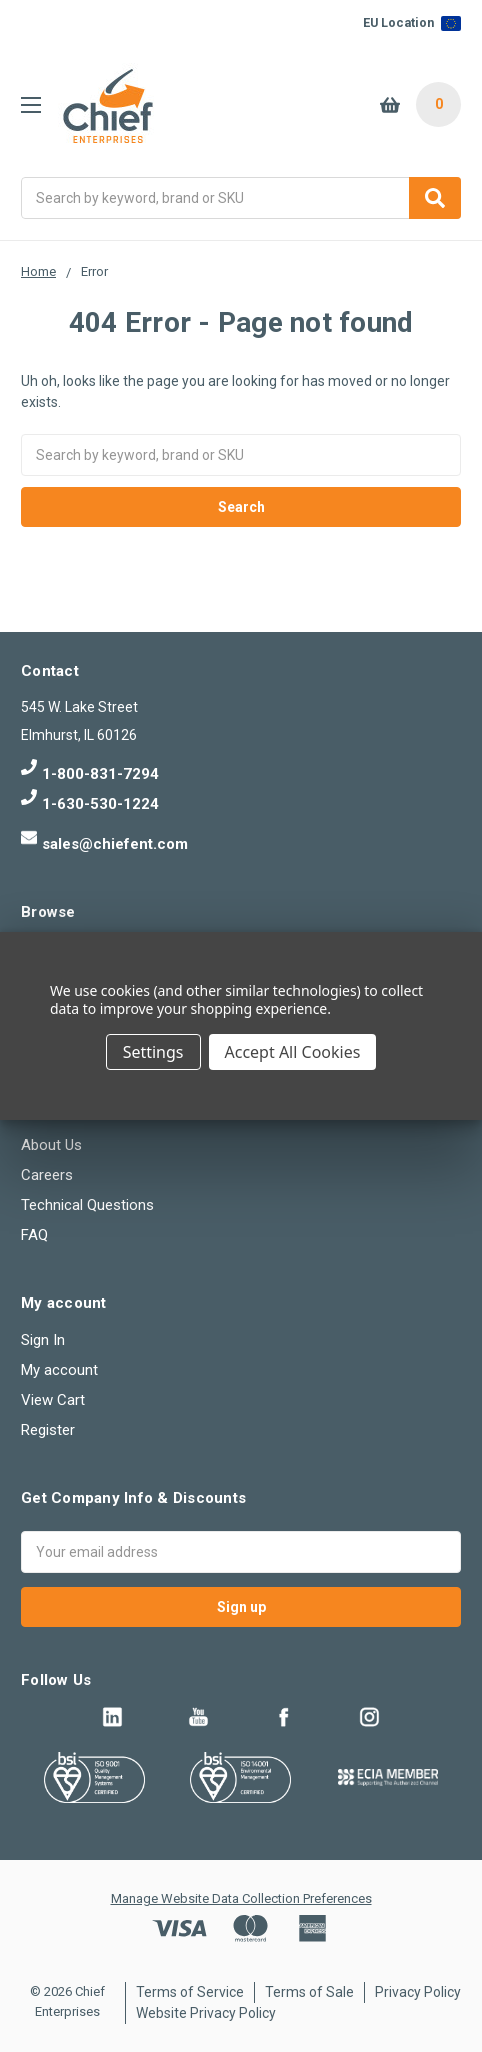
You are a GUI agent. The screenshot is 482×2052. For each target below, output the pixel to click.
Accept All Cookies (293, 1052)
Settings (153, 1052)
